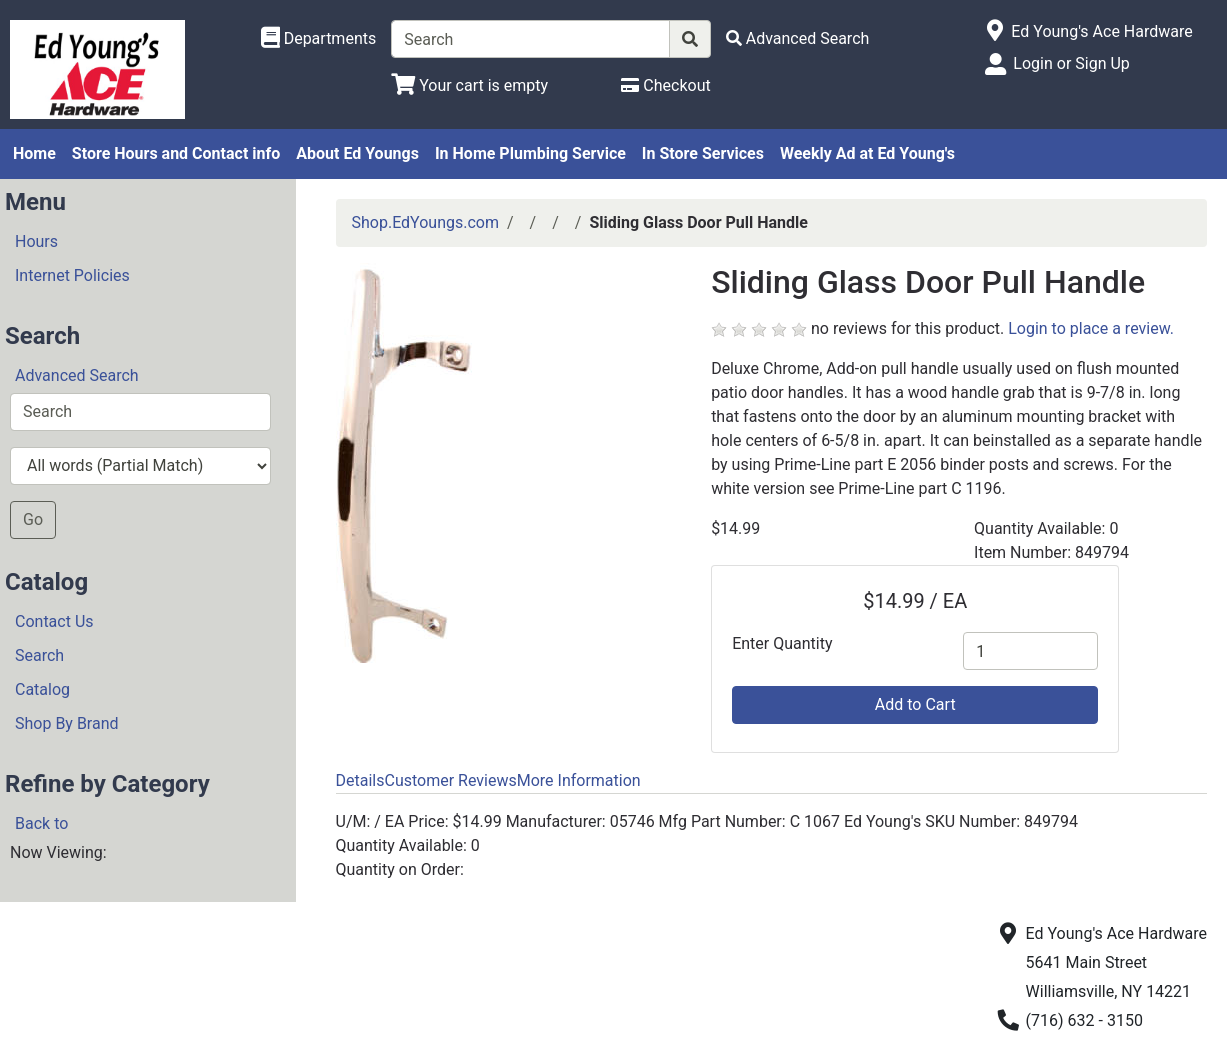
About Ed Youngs (357, 153)
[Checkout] (665, 85)
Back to (41, 823)
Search (39, 655)
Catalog (42, 689)
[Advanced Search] (798, 38)
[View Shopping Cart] (469, 85)
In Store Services (703, 153)
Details (360, 780)
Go (33, 519)
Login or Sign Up (1071, 63)
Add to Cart (915, 704)
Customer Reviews (450, 780)
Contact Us (54, 621)
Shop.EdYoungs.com (425, 222)
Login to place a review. (1091, 328)
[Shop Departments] (319, 39)
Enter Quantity (782, 643)
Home (34, 153)
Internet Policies (72, 275)
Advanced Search (77, 375)
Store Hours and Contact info (176, 153)
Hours (36, 241)
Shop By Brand (67, 723)
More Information (579, 780)
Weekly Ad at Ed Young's (867, 153)
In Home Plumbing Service (530, 153)
